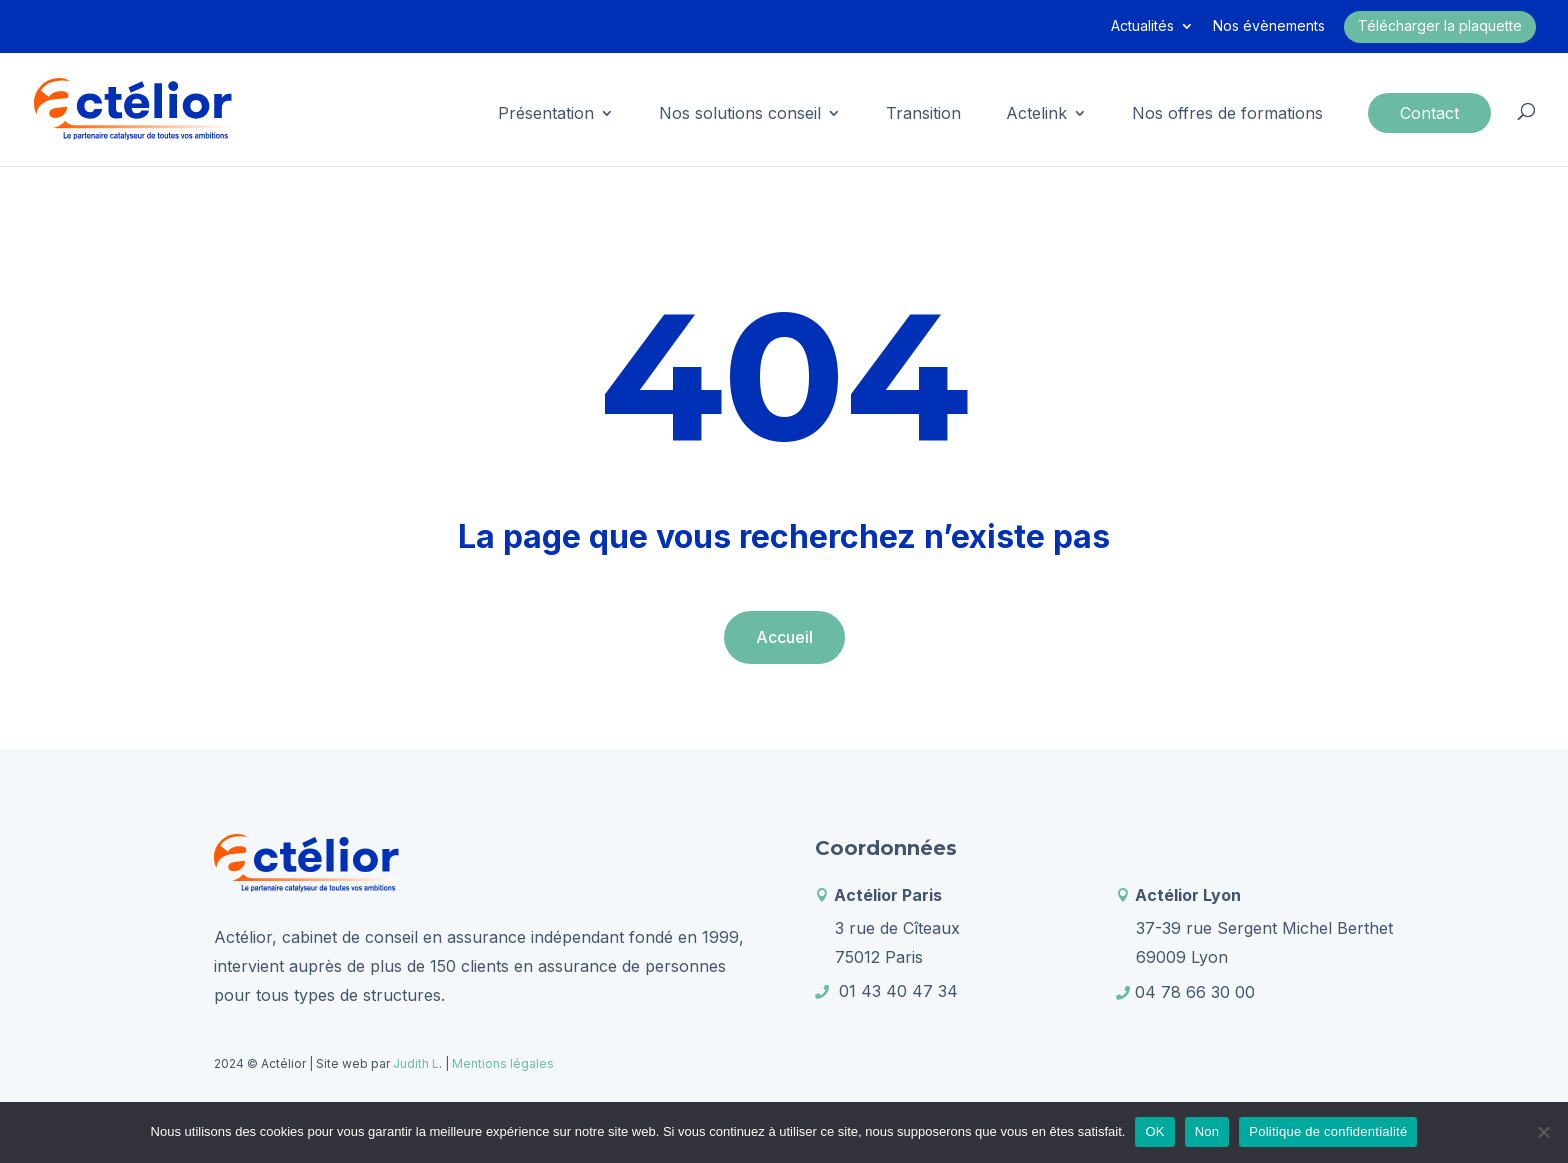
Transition (923, 114)
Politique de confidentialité (1328, 1131)
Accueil (784, 637)
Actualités (1142, 26)
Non (1207, 1131)
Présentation (546, 114)
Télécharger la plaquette (1440, 25)
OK (1154, 1131)
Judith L (414, 1063)
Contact (1429, 113)
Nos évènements (1269, 26)
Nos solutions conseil (740, 114)
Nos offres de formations (1227, 114)
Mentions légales (503, 1063)
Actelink (1036, 114)
